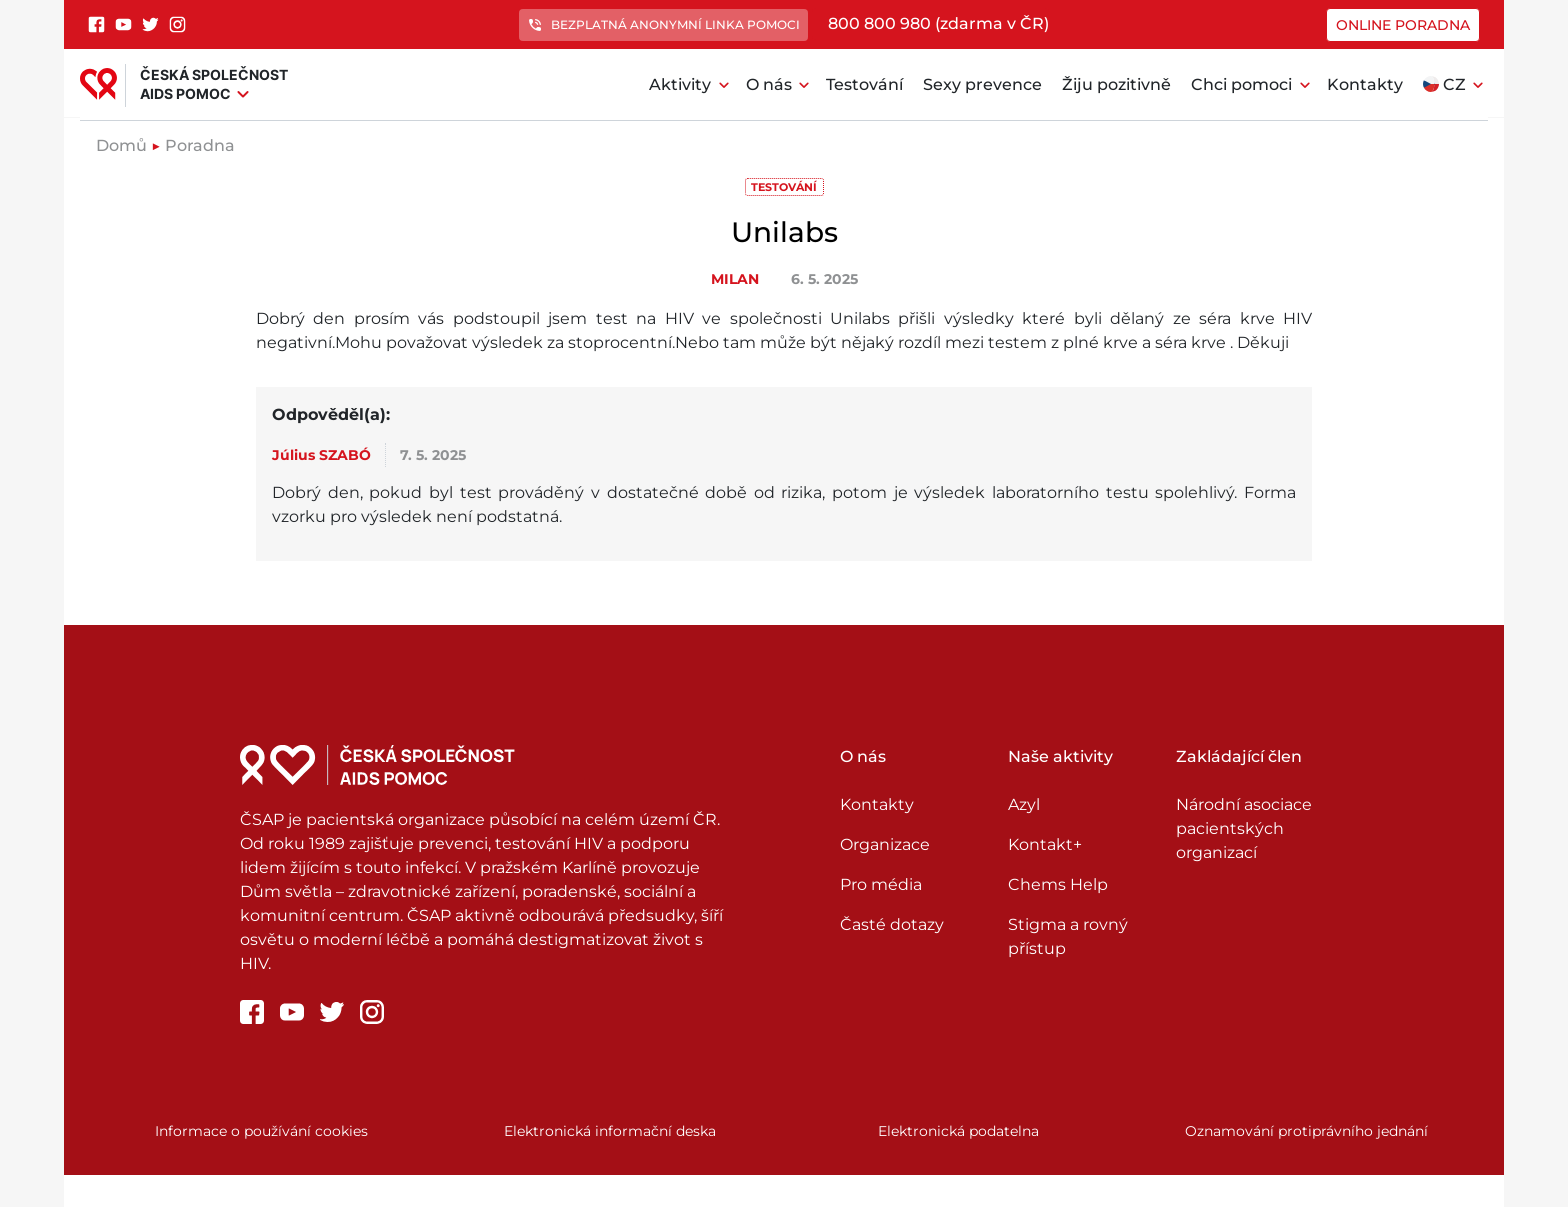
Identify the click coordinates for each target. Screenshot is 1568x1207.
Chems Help (1058, 884)
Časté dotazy (892, 924)
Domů (121, 145)
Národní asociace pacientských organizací (1244, 828)
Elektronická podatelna (958, 1131)
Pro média (881, 884)
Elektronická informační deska (610, 1131)
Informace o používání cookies (261, 1131)
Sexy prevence (982, 84)
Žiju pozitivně (1116, 84)
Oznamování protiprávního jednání (1306, 1131)
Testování (864, 84)
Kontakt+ (1045, 844)
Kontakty (1365, 84)
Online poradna (1403, 25)
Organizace (885, 844)
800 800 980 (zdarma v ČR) (938, 23)
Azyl (1024, 804)
